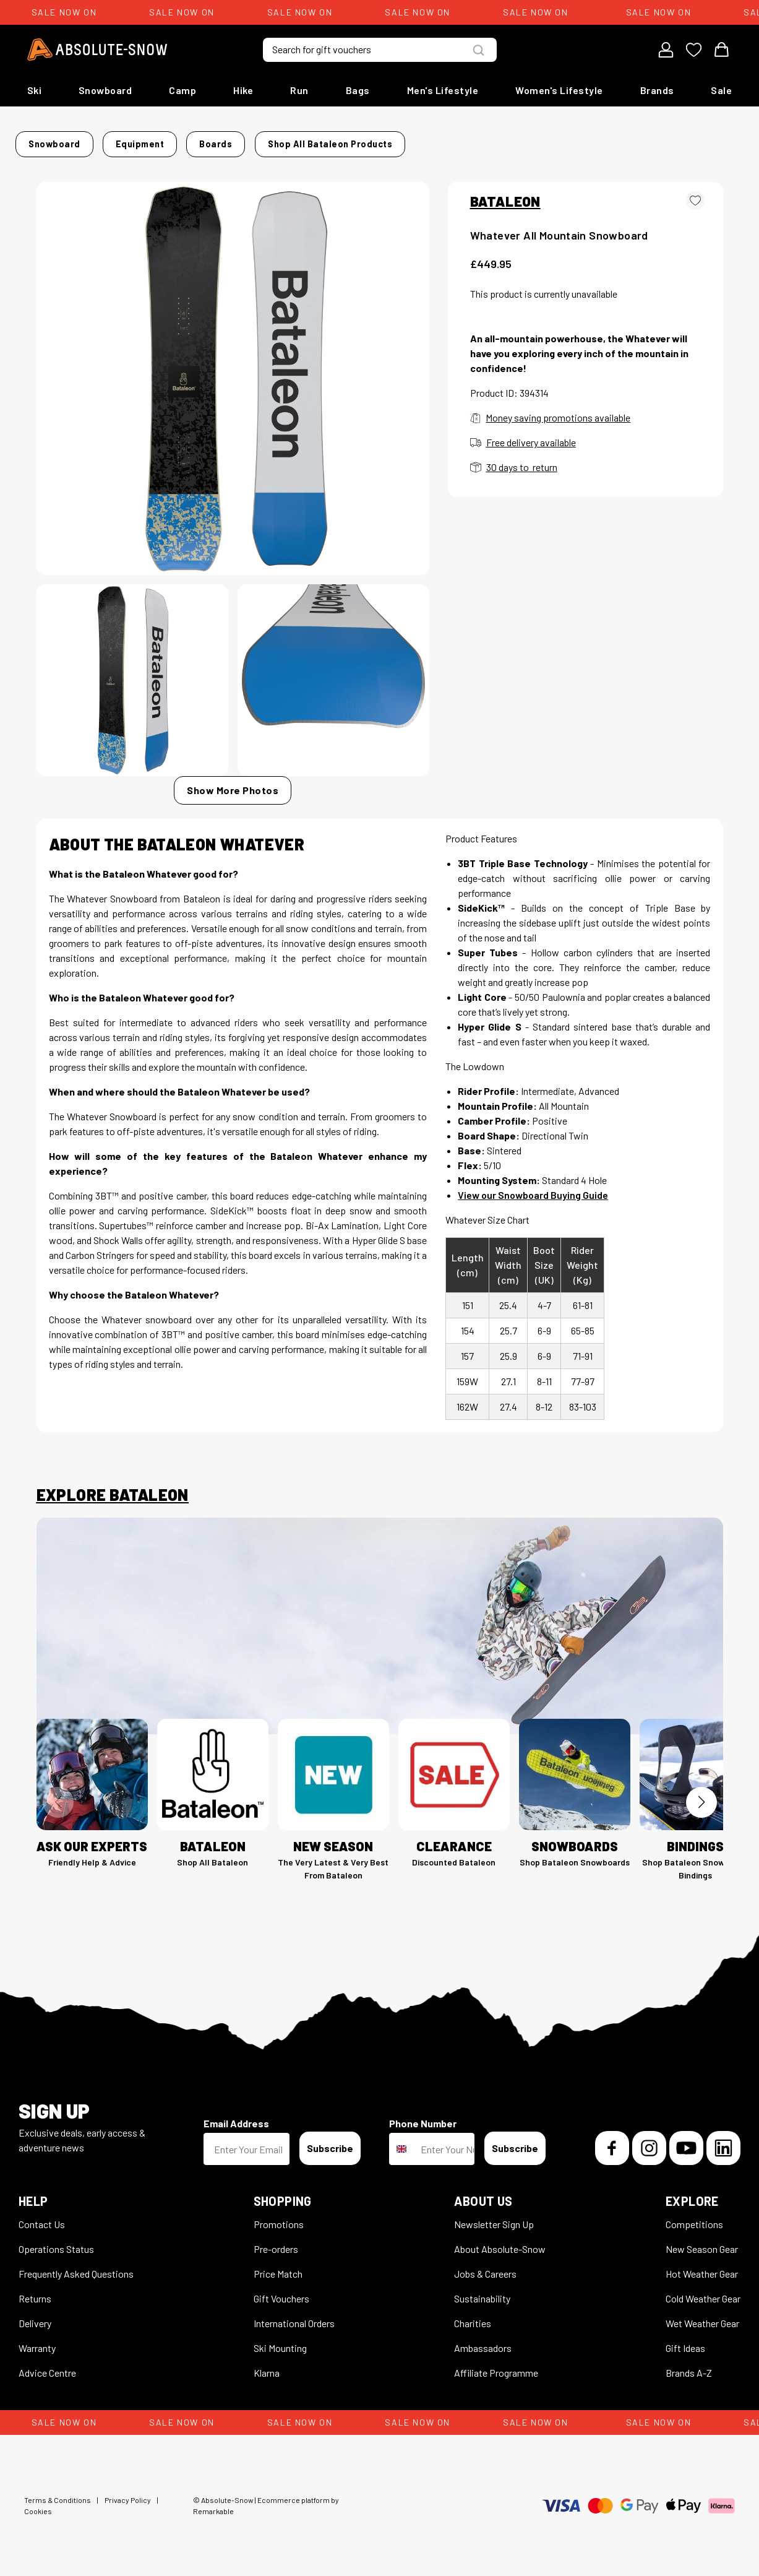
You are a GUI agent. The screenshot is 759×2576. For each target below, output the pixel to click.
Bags (358, 90)
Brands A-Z (689, 2365)
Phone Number (423, 2116)
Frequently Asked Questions (76, 2266)
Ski (34, 90)
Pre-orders (276, 2241)
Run (299, 90)
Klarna (267, 2365)
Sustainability (482, 2291)
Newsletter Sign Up (494, 2217)
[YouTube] (686, 2141)
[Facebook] (612, 2141)
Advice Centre (47, 2365)
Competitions (694, 2217)
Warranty (37, 2340)
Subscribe (330, 2140)
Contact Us (42, 2217)
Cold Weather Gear (703, 2291)
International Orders (294, 2316)
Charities (472, 2316)
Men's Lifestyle (443, 90)
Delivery (35, 2316)
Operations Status (56, 2241)
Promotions (279, 2217)
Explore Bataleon (112, 1487)
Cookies (38, 2503)
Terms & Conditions (57, 2492)
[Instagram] (649, 2141)
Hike (243, 90)
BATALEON (505, 194)
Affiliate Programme (496, 2365)
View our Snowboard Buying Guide (533, 1187)
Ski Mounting (280, 2340)
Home (49, 140)
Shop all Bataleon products (527, 140)
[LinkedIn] (723, 2141)
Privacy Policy (128, 2492)
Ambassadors (483, 2340)
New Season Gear (702, 2241)
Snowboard (105, 90)
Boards (224, 140)
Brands (657, 90)
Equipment (168, 140)
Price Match (278, 2266)
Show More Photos (232, 783)
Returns (35, 2291)
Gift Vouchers (281, 2291)
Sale (721, 90)
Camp (182, 90)
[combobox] (402, 2141)
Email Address (236, 2116)
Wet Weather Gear (702, 2316)
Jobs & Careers (485, 2266)
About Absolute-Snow (500, 2241)
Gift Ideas (685, 2340)
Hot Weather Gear (702, 2266)
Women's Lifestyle (559, 90)
